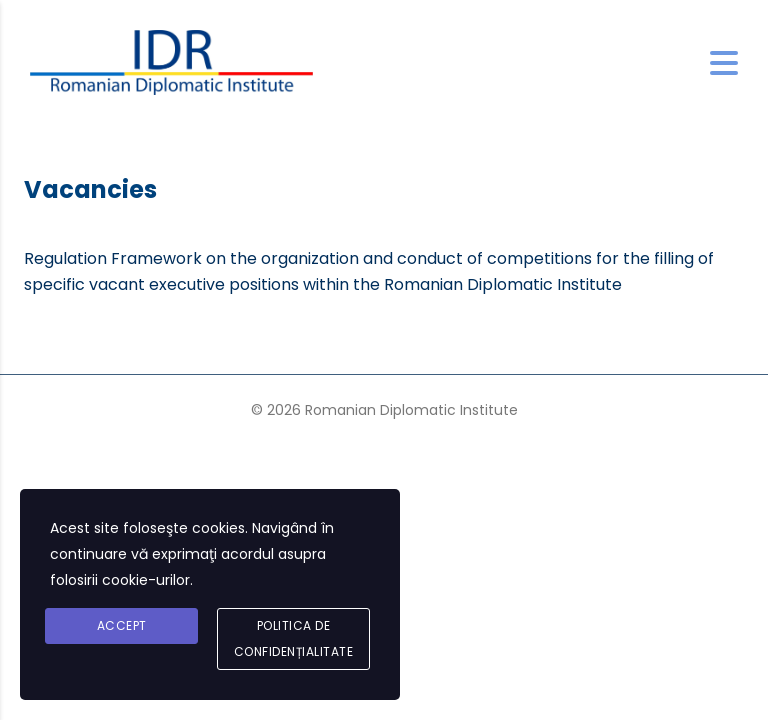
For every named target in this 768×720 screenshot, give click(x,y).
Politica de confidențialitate (294, 638)
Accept (122, 625)
